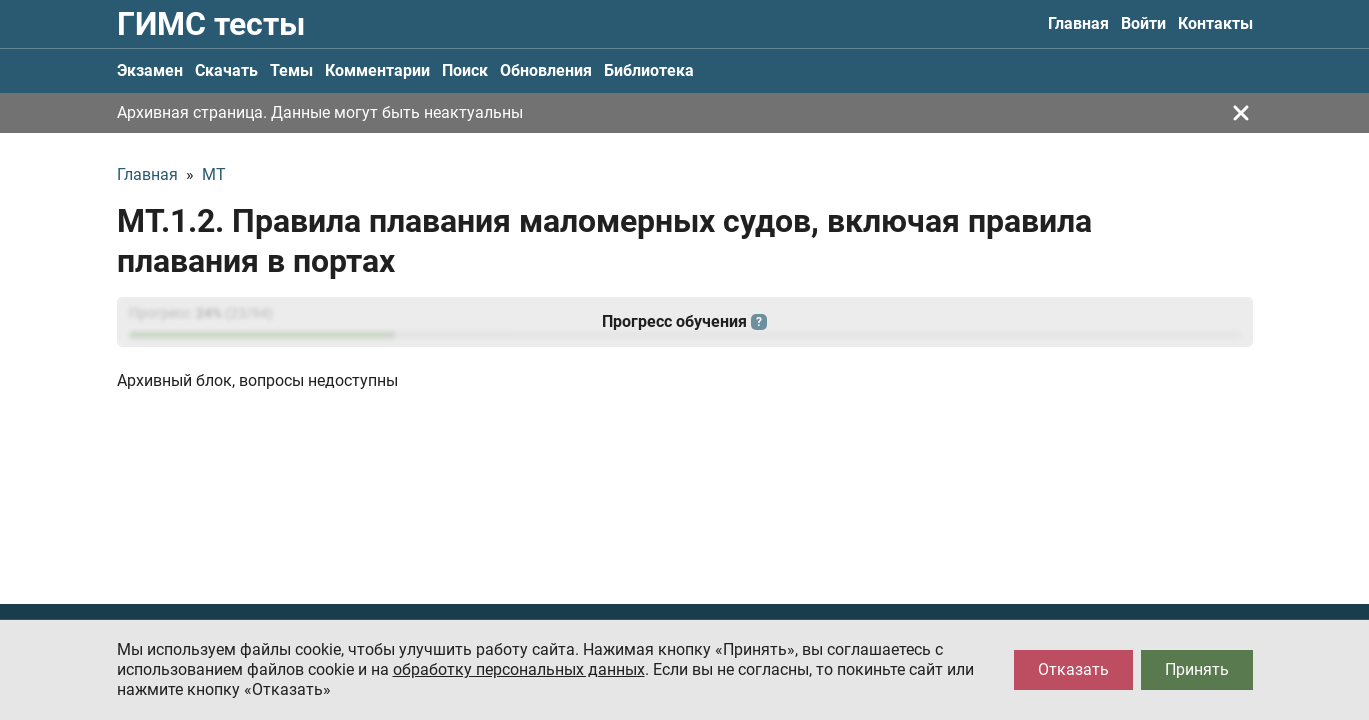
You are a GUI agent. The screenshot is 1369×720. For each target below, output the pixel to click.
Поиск (465, 70)
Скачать (226, 70)
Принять (1197, 669)
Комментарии (377, 70)
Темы (291, 70)
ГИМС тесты (211, 24)
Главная (1078, 23)
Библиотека (649, 70)
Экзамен (150, 70)
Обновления (546, 70)
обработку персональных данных (519, 669)
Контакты (1215, 23)
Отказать (1073, 669)
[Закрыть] (1241, 113)
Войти (1143, 23)
